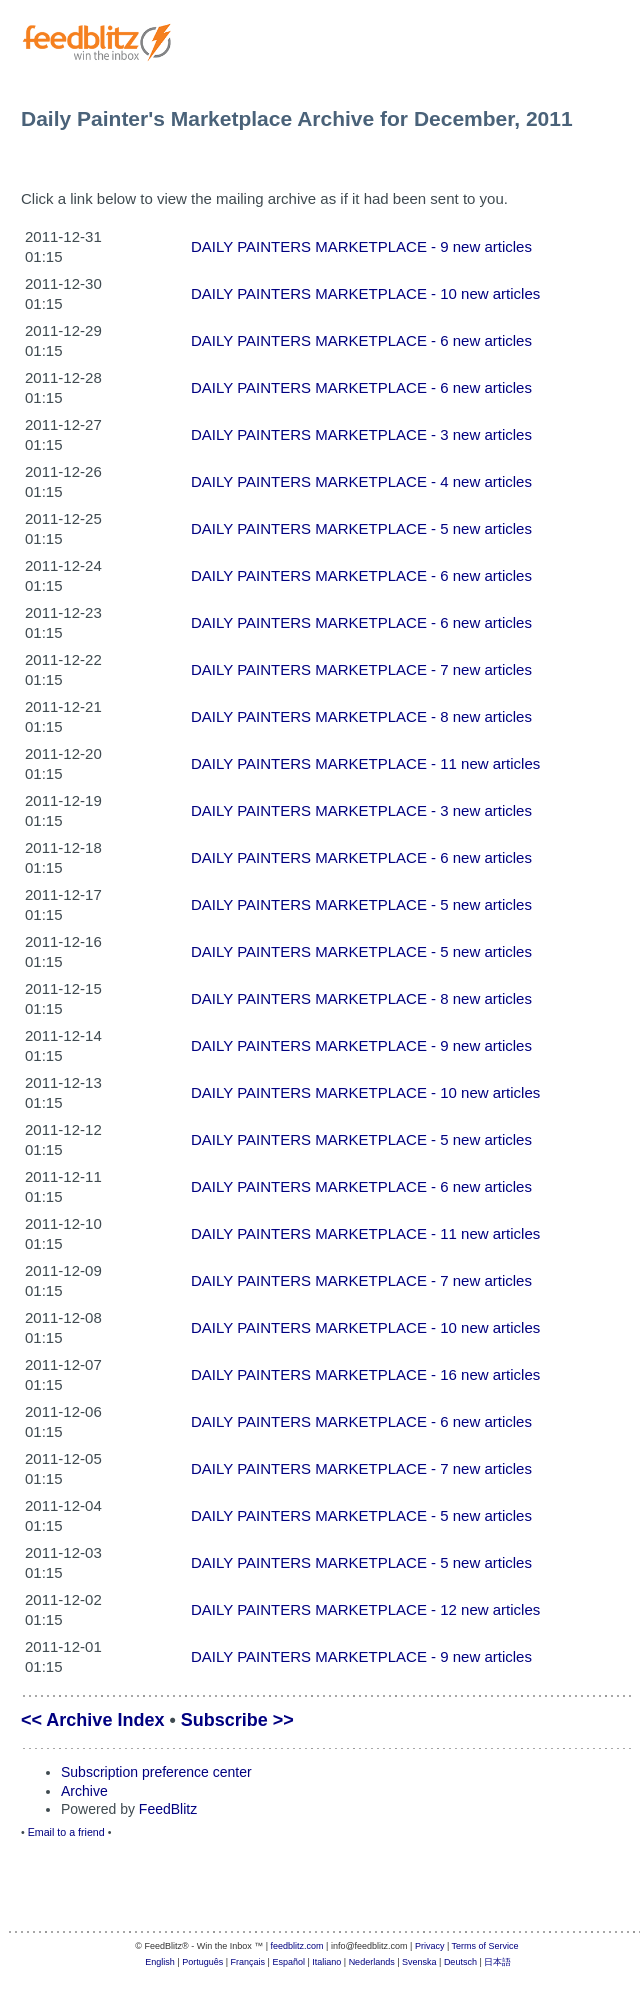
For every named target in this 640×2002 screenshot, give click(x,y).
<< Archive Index (92, 1720)
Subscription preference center (156, 1772)
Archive (84, 1791)
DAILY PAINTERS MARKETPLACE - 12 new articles (365, 1609)
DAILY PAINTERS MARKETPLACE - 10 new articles (365, 293)
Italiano (326, 1962)
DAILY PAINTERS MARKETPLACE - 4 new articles (361, 481)
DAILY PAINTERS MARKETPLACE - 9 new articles (361, 246)
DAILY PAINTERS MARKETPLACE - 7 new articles (361, 669)
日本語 (497, 1962)
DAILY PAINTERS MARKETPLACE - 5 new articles (361, 528)
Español (288, 1962)
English (160, 1962)
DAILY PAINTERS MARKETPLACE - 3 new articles (361, 434)
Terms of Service (485, 1946)
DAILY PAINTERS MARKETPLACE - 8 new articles (361, 716)
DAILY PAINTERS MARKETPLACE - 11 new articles (365, 763)
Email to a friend (66, 1832)
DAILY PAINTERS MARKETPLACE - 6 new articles (361, 340)
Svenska (419, 1962)
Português (202, 1962)
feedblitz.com (297, 1946)
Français (248, 1962)
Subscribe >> (237, 1720)
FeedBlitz (168, 1809)
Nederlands (372, 1962)
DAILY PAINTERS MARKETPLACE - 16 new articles (365, 1374)
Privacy (430, 1946)
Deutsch (460, 1962)
